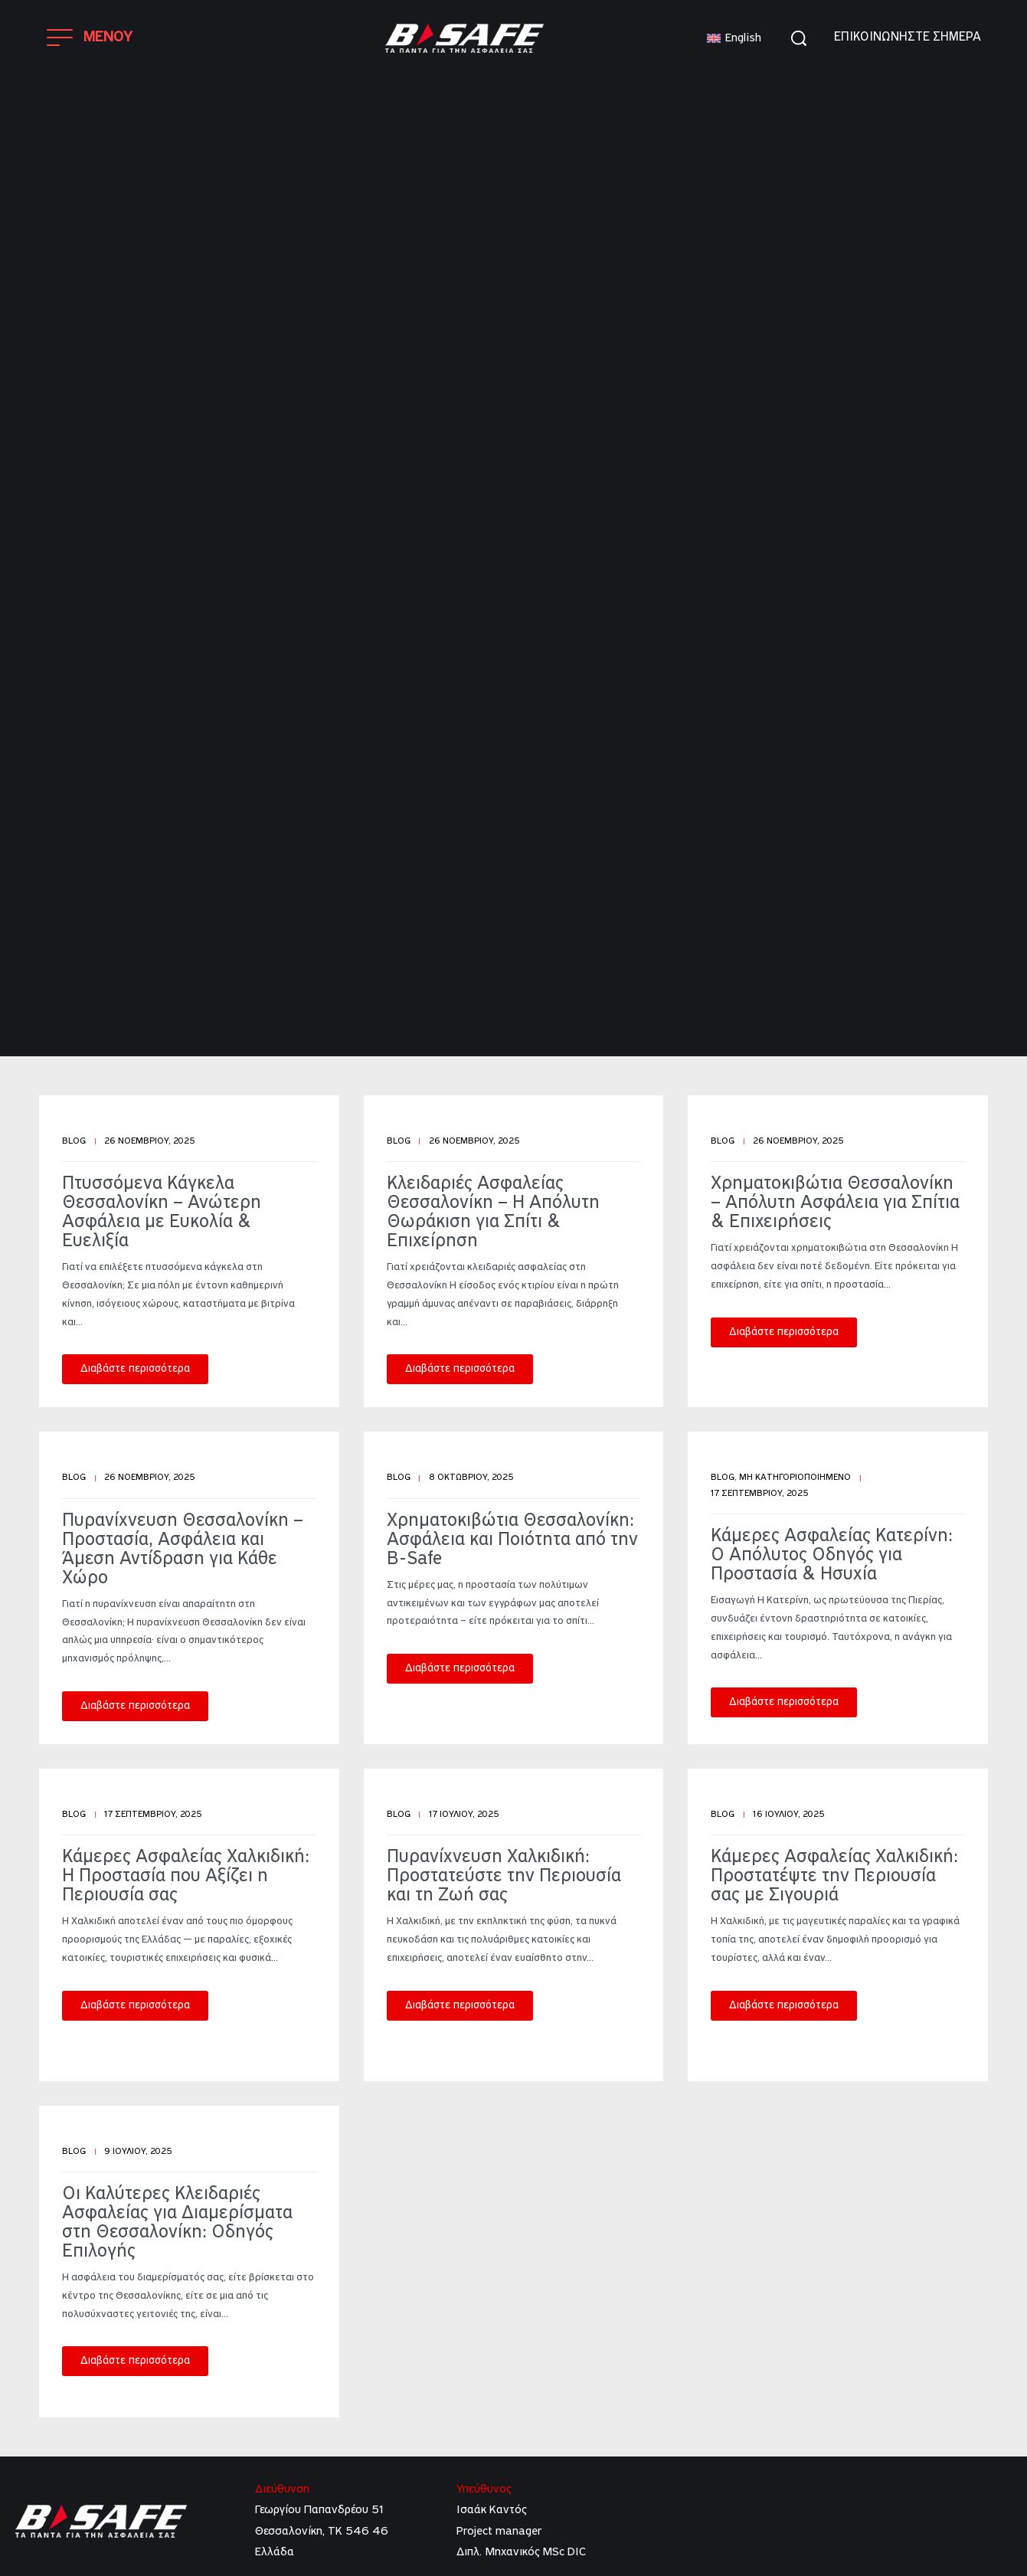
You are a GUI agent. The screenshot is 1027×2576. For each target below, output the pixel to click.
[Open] (89, 37)
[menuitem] (734, 38)
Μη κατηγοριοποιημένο (795, 1477)
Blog (74, 1141)
